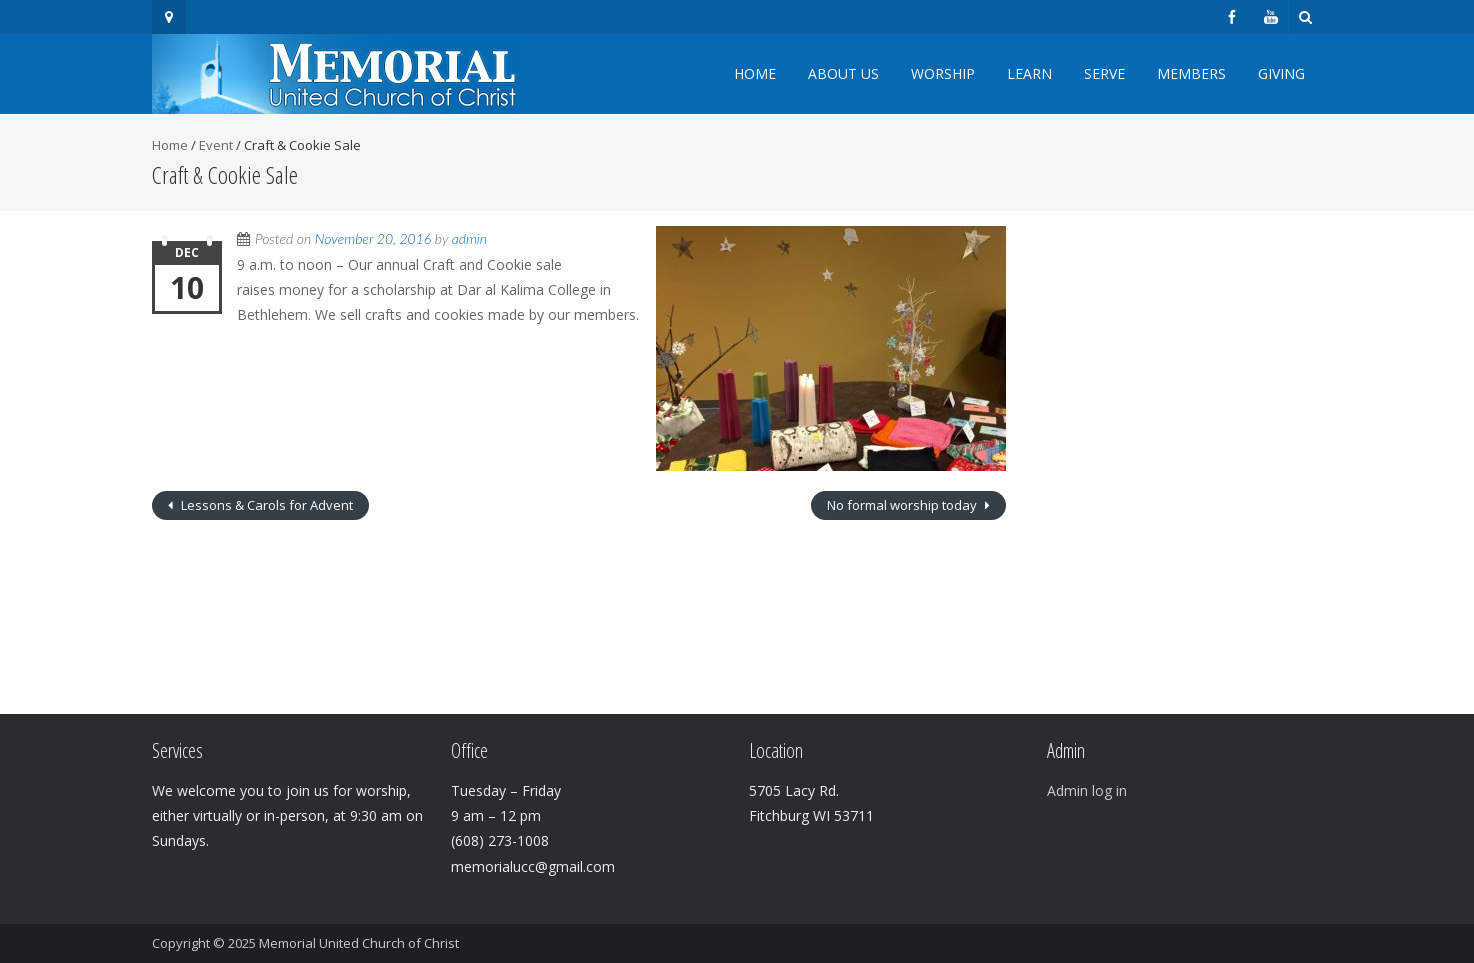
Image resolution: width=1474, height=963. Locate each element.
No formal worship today (903, 505)
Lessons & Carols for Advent (265, 505)
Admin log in (1087, 790)
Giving (1281, 73)
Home (755, 73)
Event (216, 145)
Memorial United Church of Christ (359, 943)
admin (469, 238)
